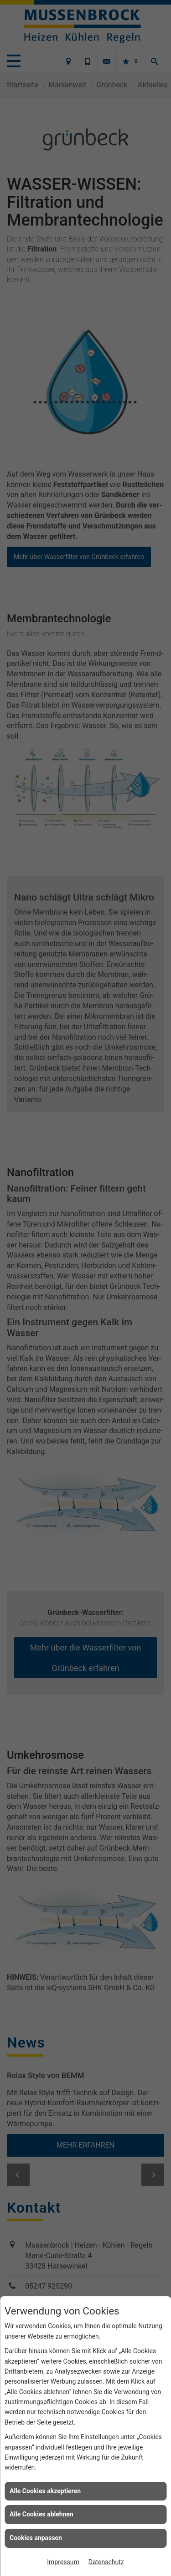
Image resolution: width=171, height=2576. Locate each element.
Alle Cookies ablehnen (41, 2514)
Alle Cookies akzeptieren (45, 2491)
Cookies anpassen (36, 2537)
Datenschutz (106, 2562)
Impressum (63, 2562)
